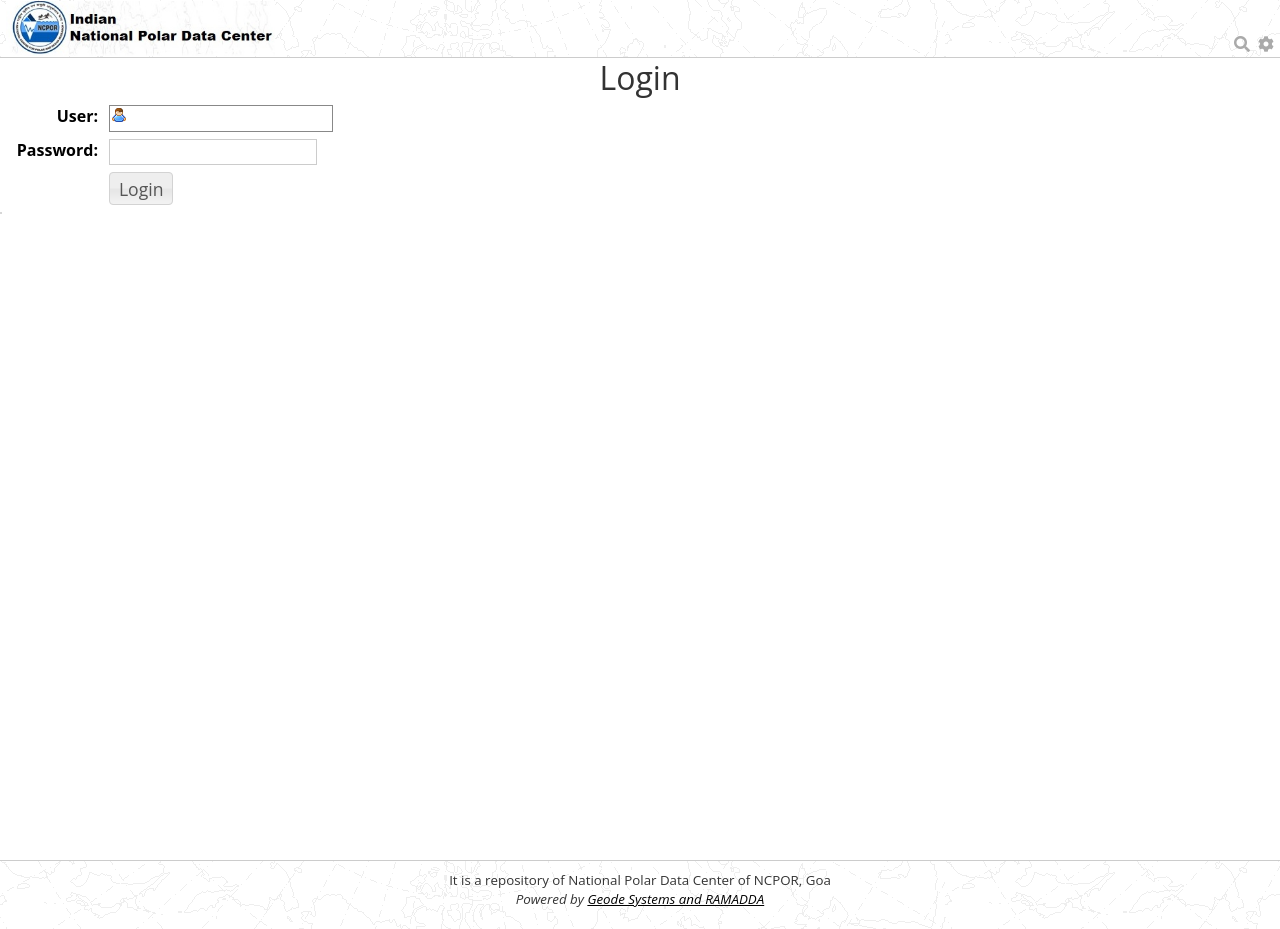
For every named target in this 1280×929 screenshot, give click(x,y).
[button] (141, 188)
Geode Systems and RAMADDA (675, 899)
